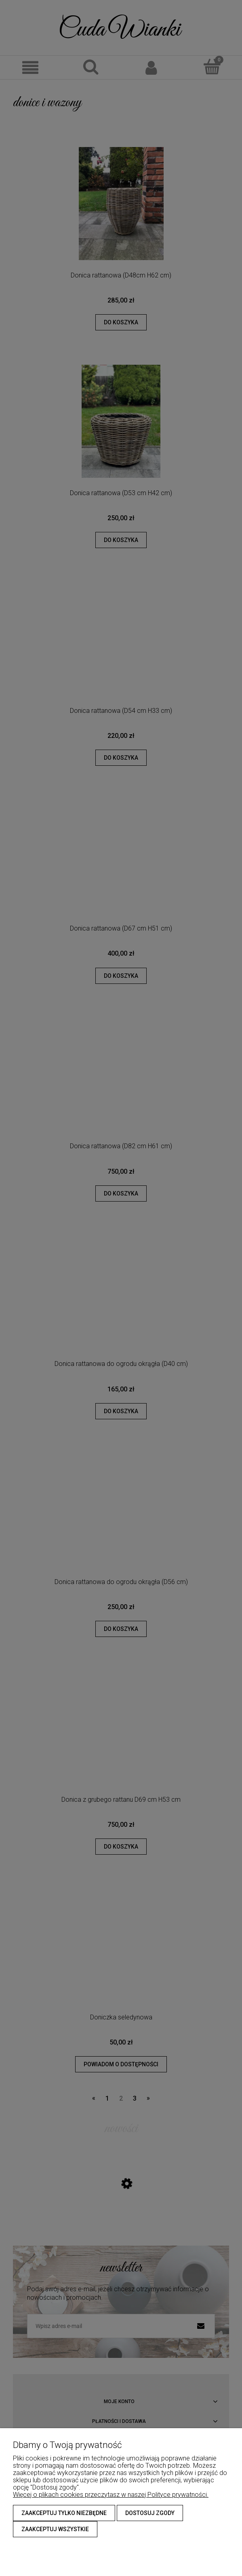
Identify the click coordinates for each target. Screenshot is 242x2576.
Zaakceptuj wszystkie (55, 2529)
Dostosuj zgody (150, 2513)
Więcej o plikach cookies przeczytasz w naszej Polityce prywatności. (110, 2494)
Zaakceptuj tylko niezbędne (64, 2513)
